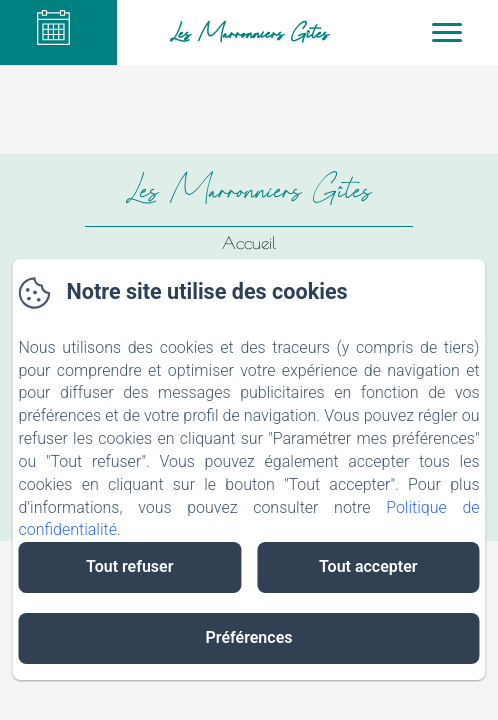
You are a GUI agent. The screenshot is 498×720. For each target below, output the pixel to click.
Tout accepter (368, 566)
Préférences (249, 637)
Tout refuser (129, 566)
